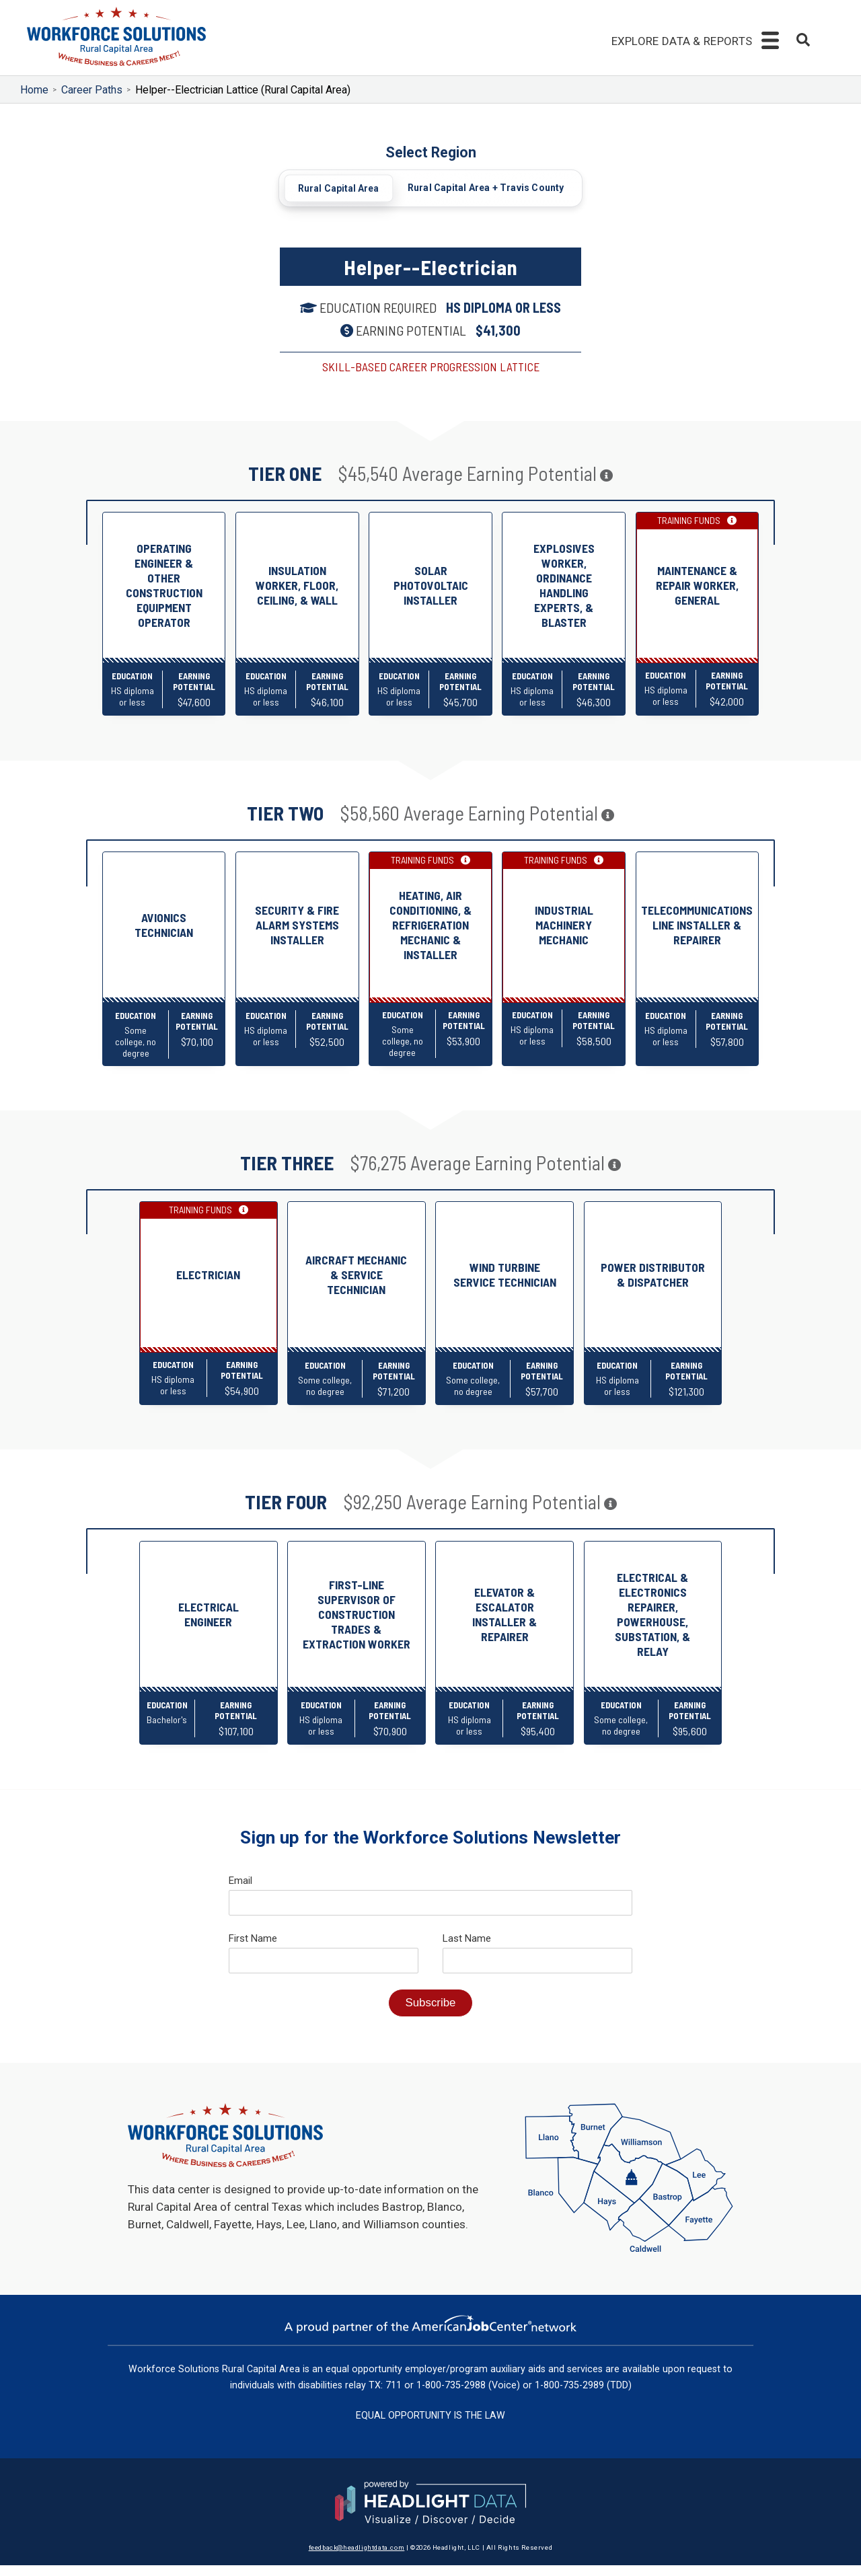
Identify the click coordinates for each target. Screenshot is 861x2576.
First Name (253, 1949)
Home (34, 89)
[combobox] (803, 42)
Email (240, 1891)
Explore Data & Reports (682, 41)
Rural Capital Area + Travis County (486, 187)
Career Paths (91, 89)
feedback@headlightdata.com (357, 2558)
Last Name (467, 1949)
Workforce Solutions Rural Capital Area (214, 2379)
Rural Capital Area (339, 188)
